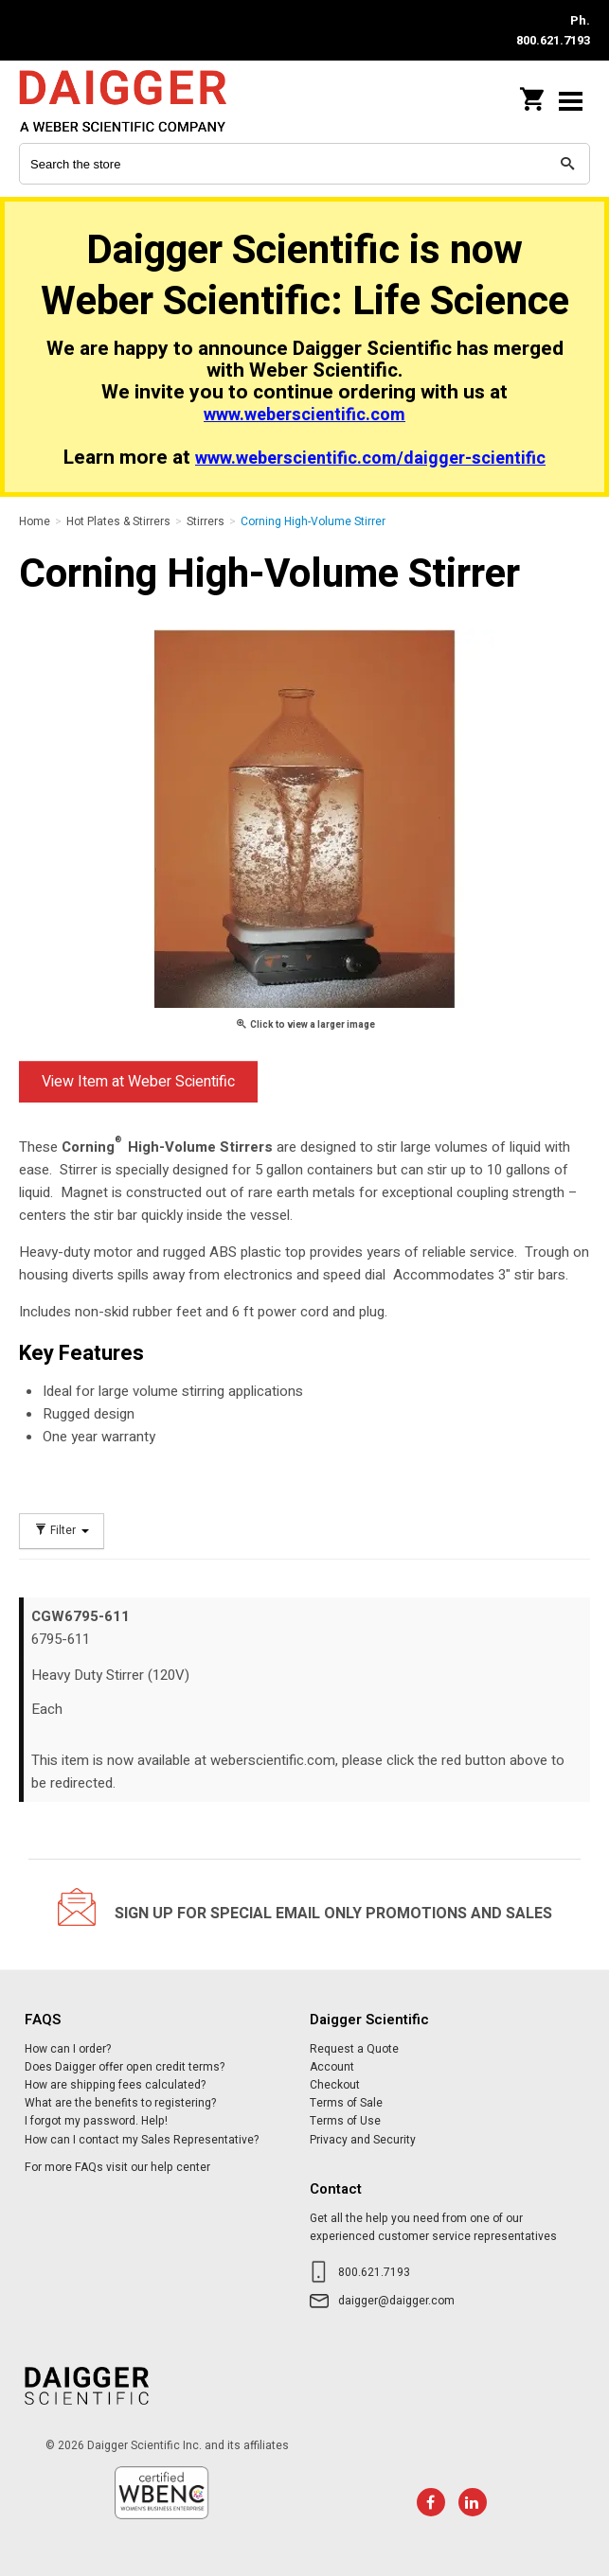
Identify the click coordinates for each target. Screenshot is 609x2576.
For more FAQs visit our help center (117, 2167)
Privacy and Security (363, 2139)
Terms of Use (345, 2120)
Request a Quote (354, 2048)
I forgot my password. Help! (96, 2120)
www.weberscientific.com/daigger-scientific (370, 458)
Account (332, 2066)
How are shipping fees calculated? (115, 2084)
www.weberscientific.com (304, 415)
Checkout (335, 2084)
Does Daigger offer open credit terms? (124, 2066)
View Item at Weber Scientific (138, 1081)
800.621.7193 (374, 2272)
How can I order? (68, 2048)
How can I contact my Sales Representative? (142, 2139)
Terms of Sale (346, 2102)
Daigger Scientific (142, 101)
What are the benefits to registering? (120, 2102)
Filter (61, 1531)
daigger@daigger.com (396, 2300)
